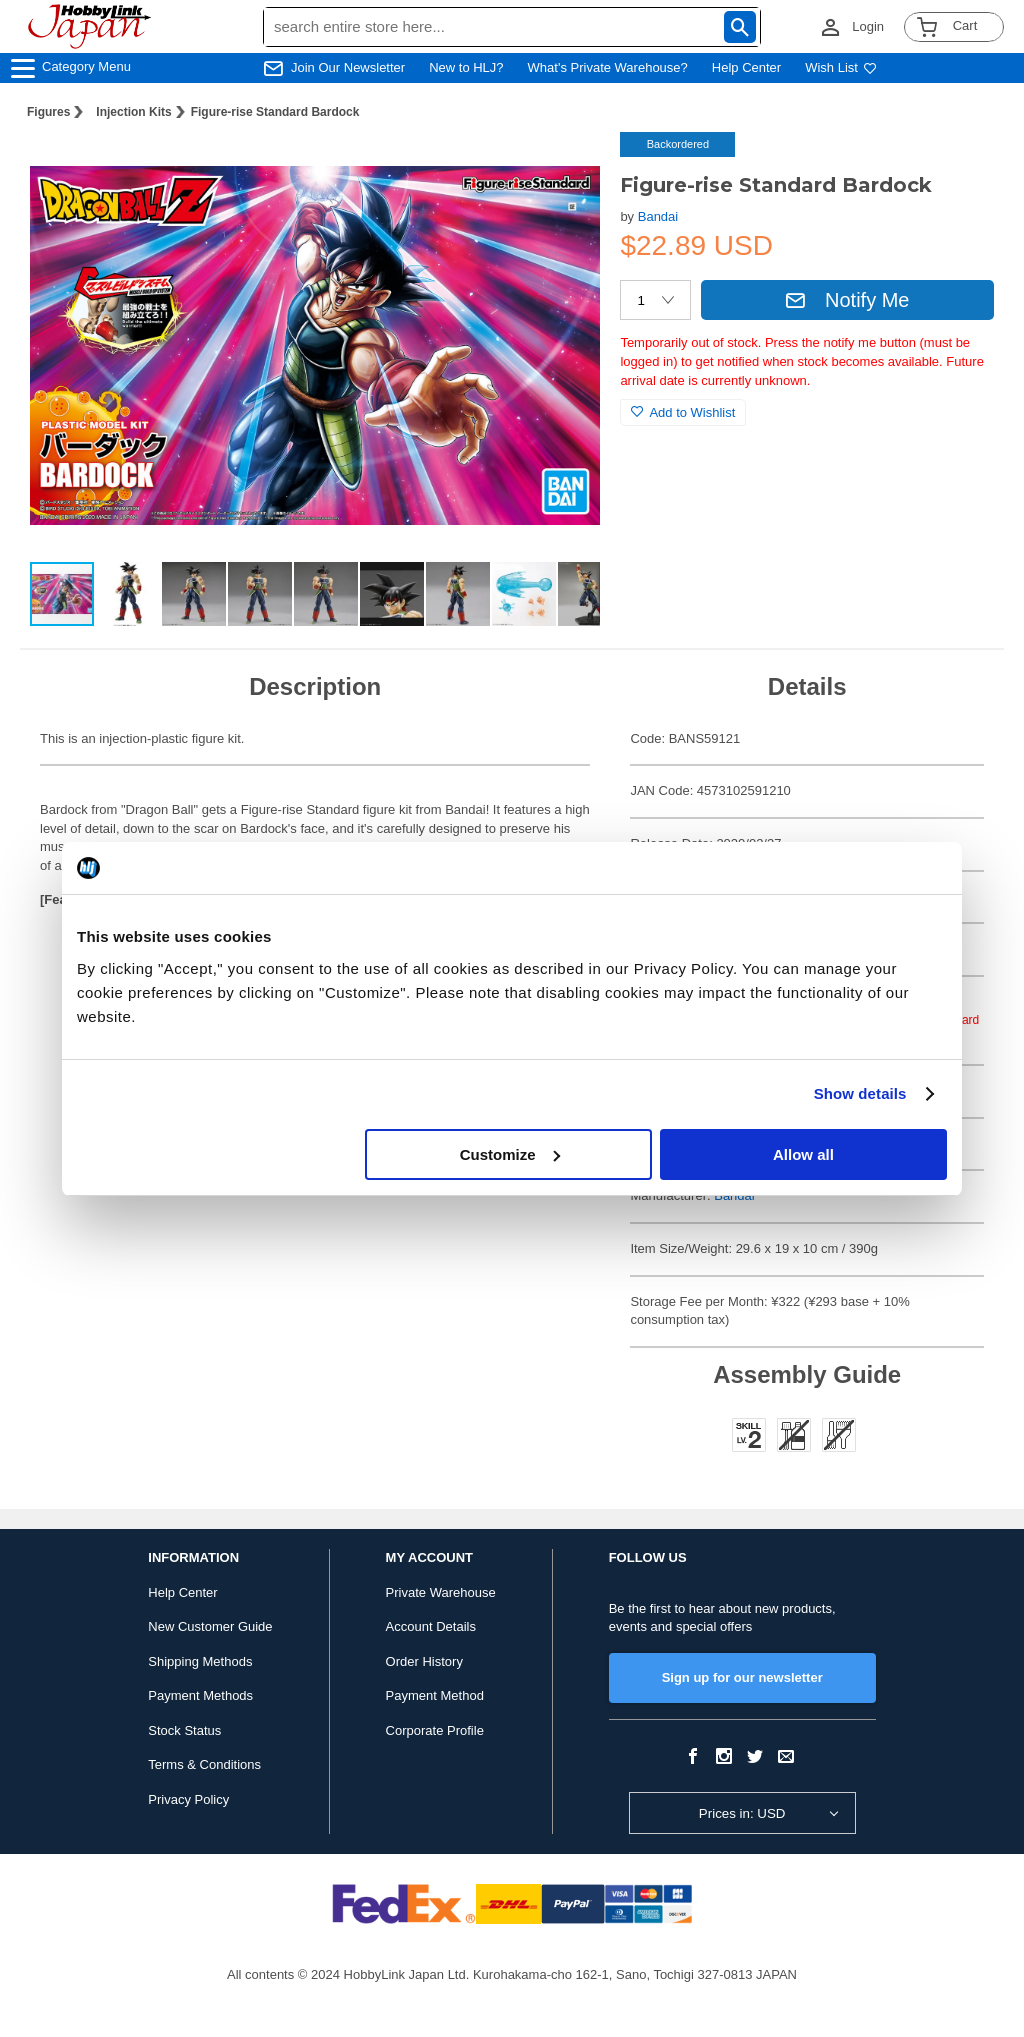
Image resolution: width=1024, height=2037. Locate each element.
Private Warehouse (441, 1592)
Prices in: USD (742, 1813)
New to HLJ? (466, 67)
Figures (48, 112)
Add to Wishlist (683, 412)
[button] (564, 168)
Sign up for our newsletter (742, 1677)
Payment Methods (200, 1695)
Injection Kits (133, 112)
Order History (424, 1661)
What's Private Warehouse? (608, 67)
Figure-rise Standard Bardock (275, 112)
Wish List (841, 67)
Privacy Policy (188, 1799)
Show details (860, 1093)
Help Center (746, 67)
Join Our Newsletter (348, 67)
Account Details (431, 1626)
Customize (510, 1154)
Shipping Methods (200, 1661)
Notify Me (847, 300)
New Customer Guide (210, 1626)
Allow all (803, 1154)
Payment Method (435, 1695)
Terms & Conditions (204, 1764)
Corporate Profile (435, 1730)
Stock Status (184, 1730)
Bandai (658, 216)
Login (868, 26)
